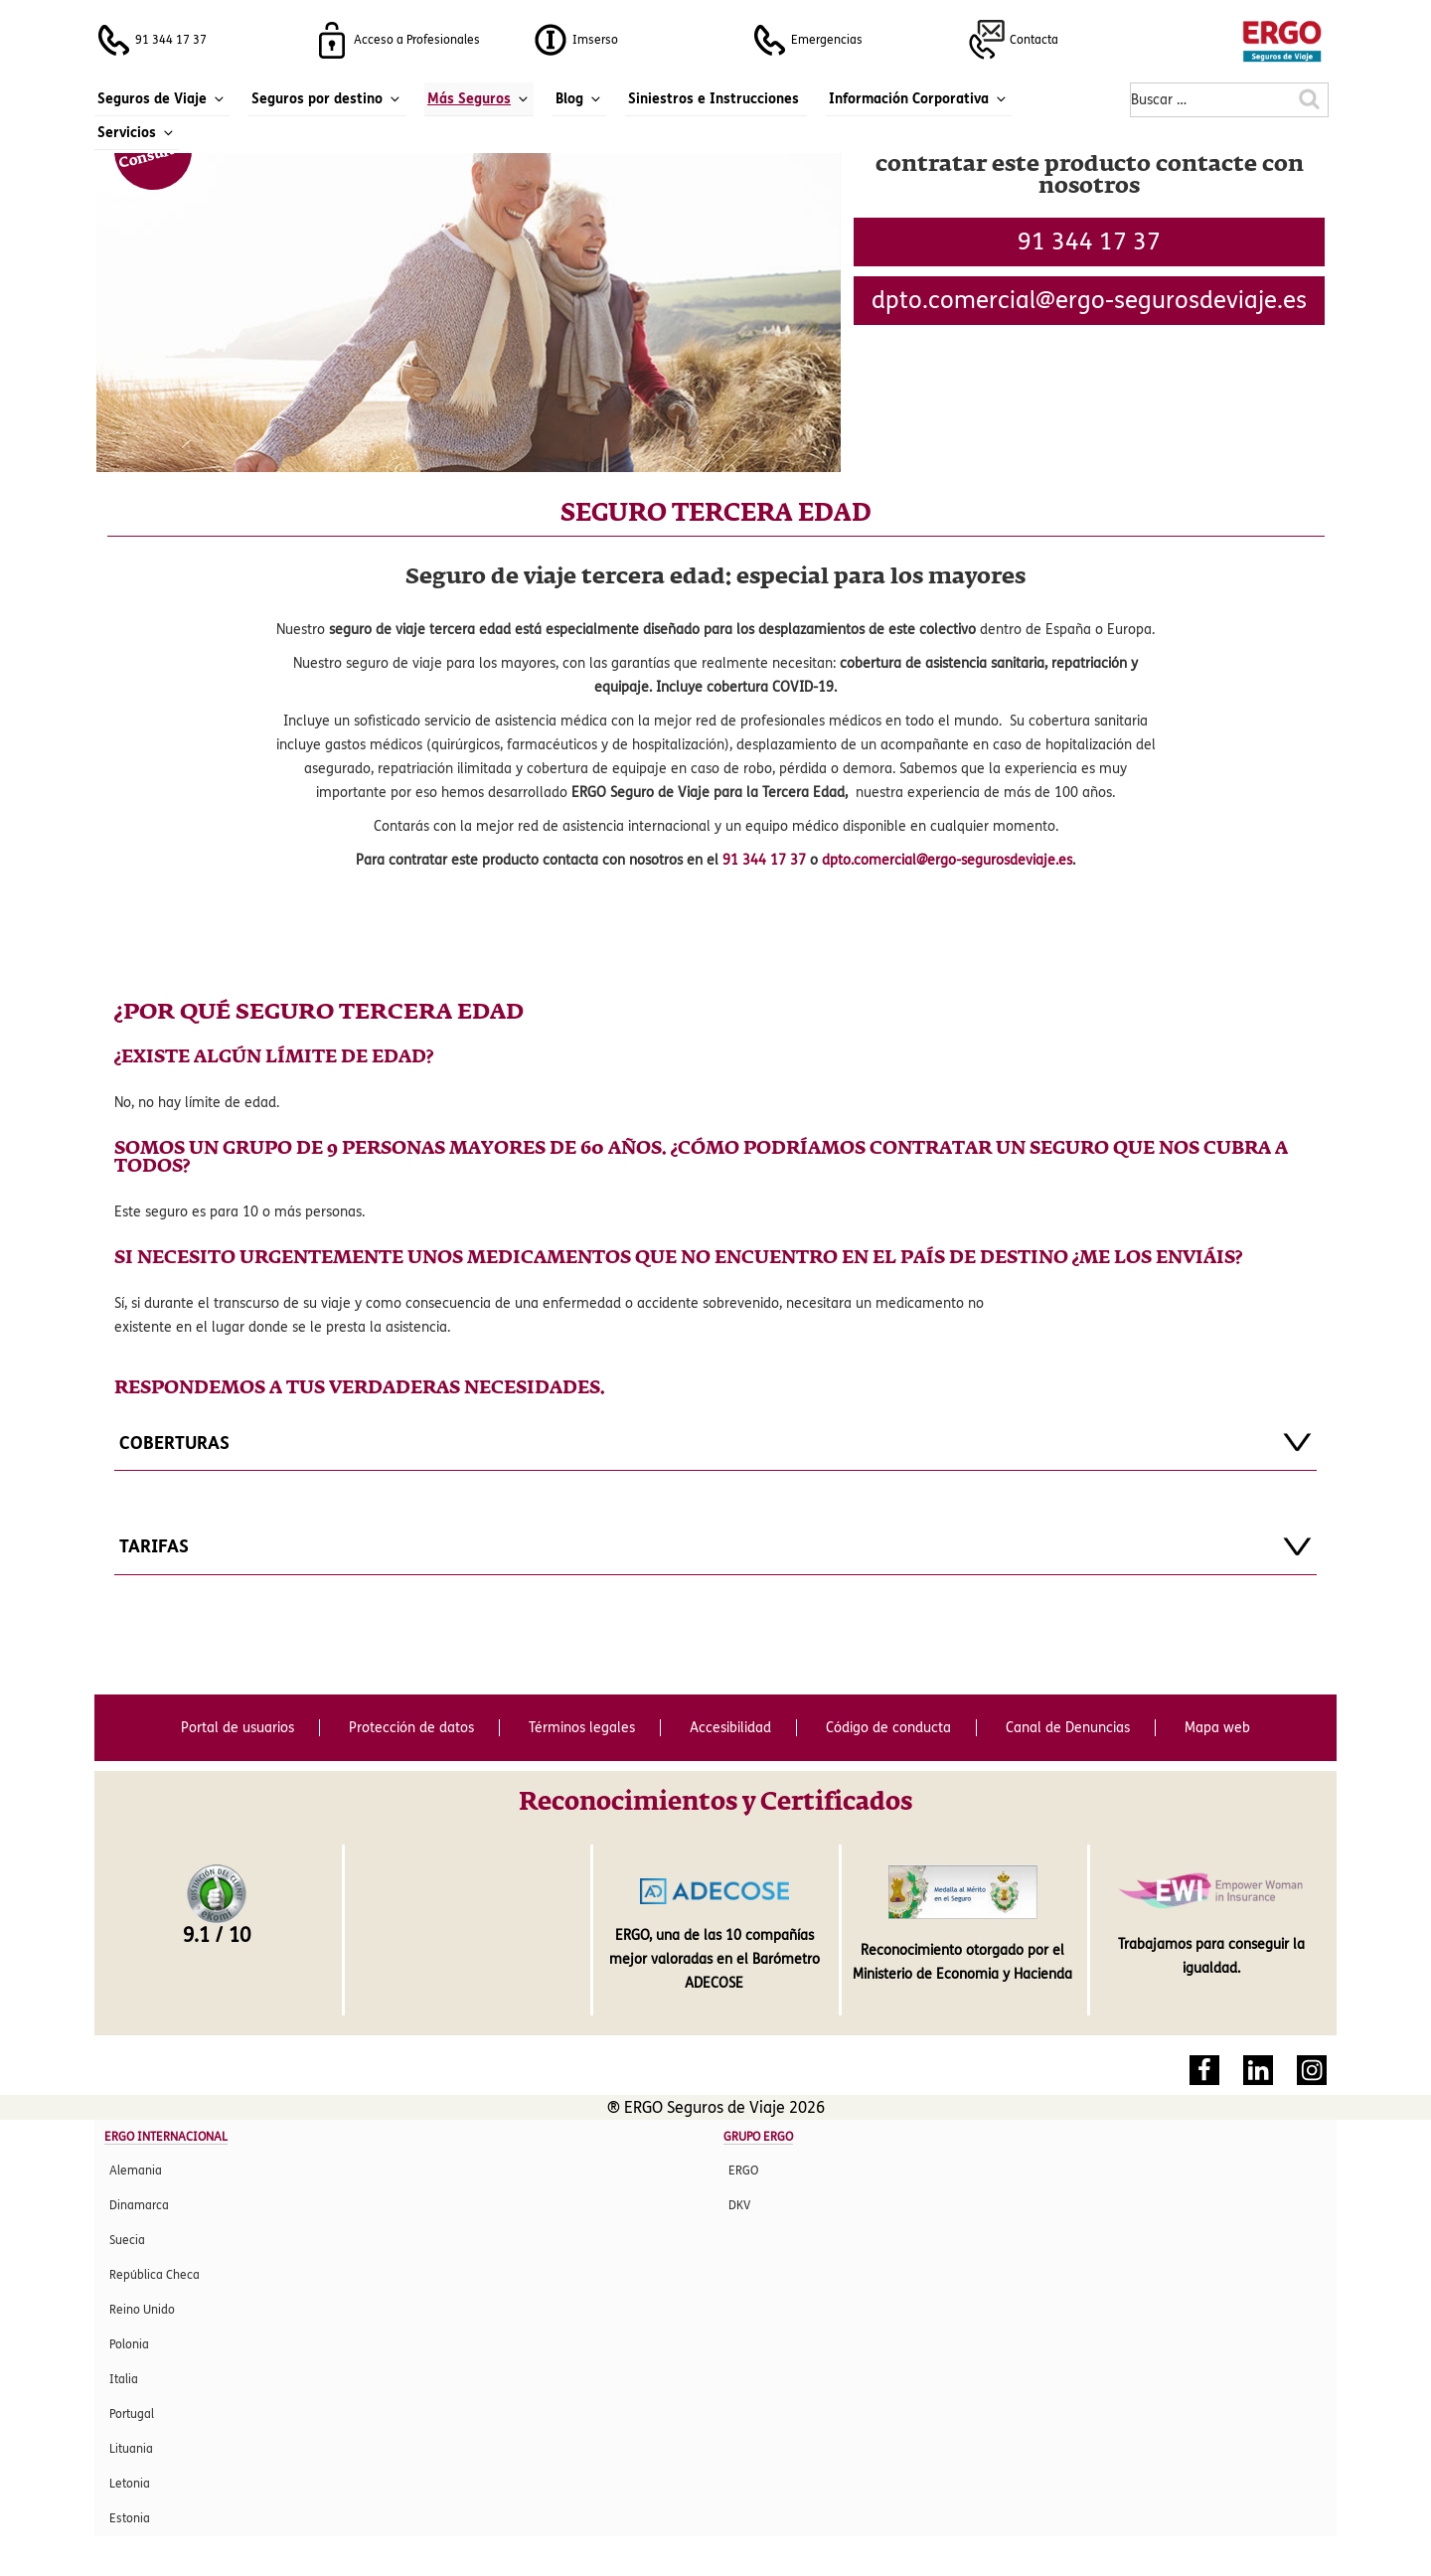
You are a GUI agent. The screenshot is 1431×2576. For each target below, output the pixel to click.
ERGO (743, 2170)
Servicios (136, 132)
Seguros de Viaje (162, 98)
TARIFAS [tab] (715, 1546)
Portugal (131, 2414)
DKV (739, 2205)
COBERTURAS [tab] (715, 1442)
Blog (579, 98)
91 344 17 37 (1089, 242)
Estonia (129, 2518)
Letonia (129, 2484)
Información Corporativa (919, 98)
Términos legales (582, 1727)
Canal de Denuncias (1068, 1727)
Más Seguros (479, 98)
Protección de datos (411, 1727)
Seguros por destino (326, 98)
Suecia (127, 2240)
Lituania (131, 2449)
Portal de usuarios (237, 1727)
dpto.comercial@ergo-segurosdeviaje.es (947, 860)
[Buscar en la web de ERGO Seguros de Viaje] (1310, 101)
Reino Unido (142, 2310)
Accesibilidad (730, 1727)
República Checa (154, 2275)
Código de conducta (888, 1727)
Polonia (129, 2344)
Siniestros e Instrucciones (713, 98)
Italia (123, 2379)
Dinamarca (139, 2205)
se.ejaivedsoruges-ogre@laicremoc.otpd (1089, 300)
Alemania (135, 2170)
